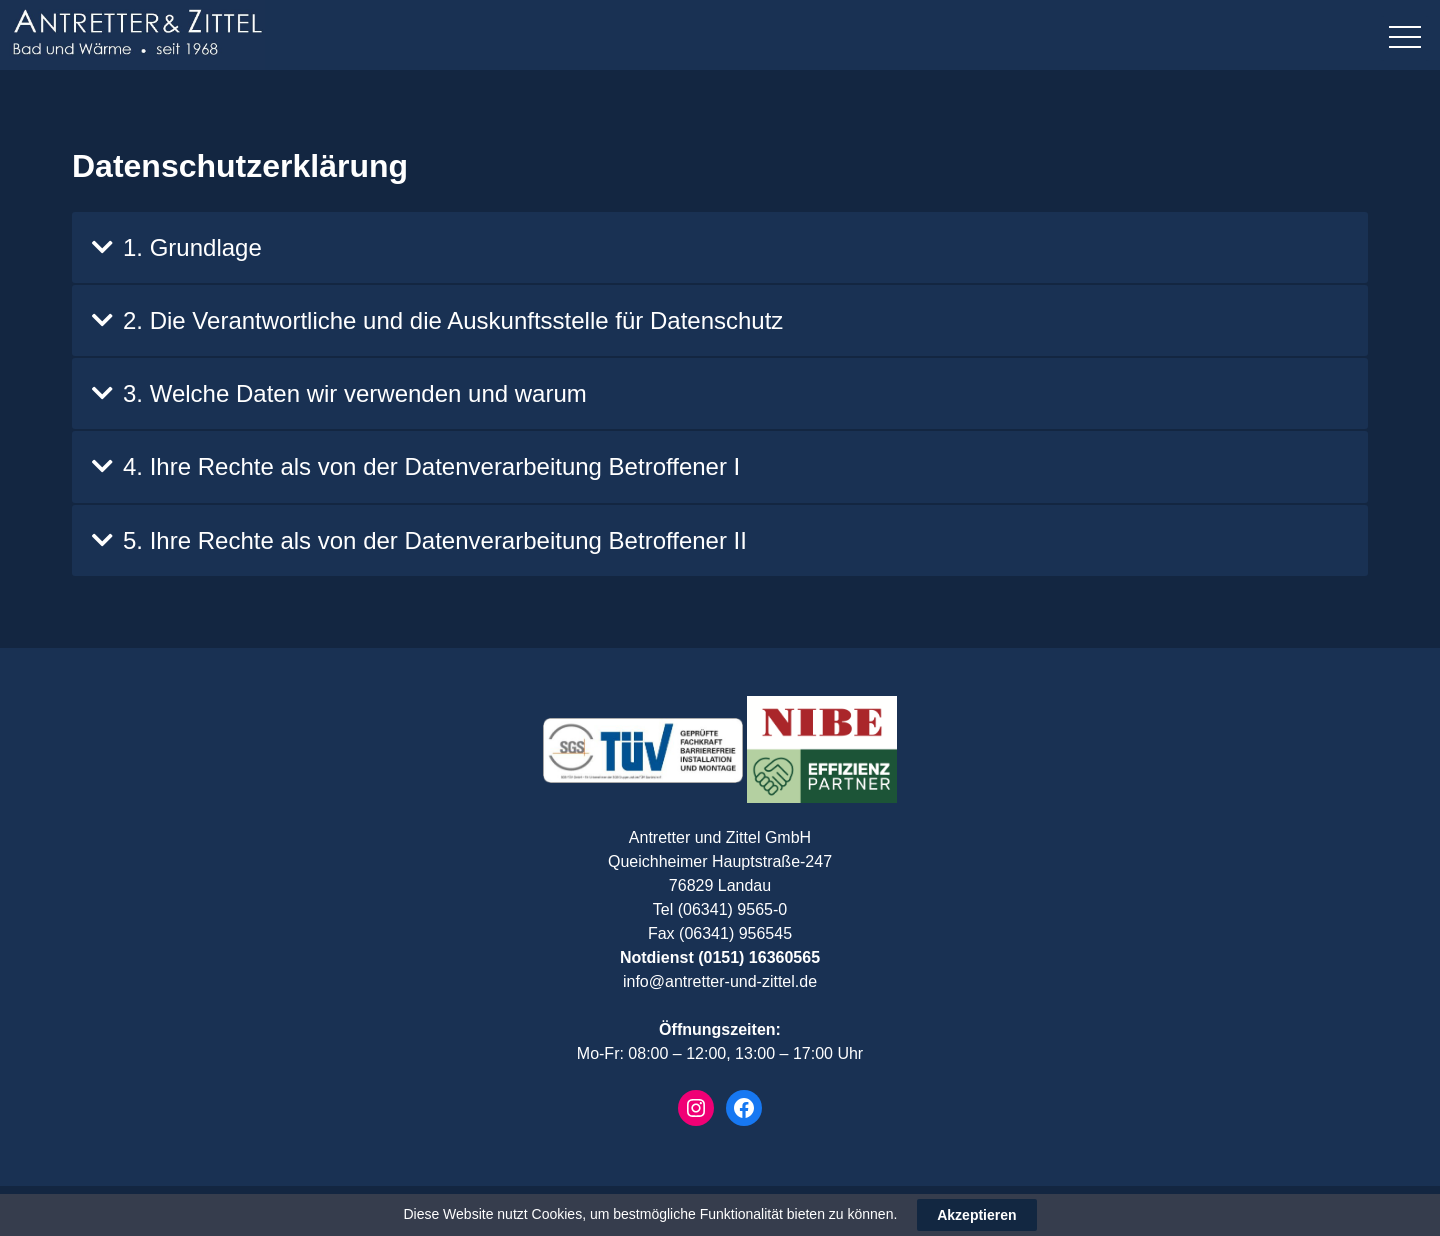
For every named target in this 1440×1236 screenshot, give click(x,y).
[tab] (720, 247)
